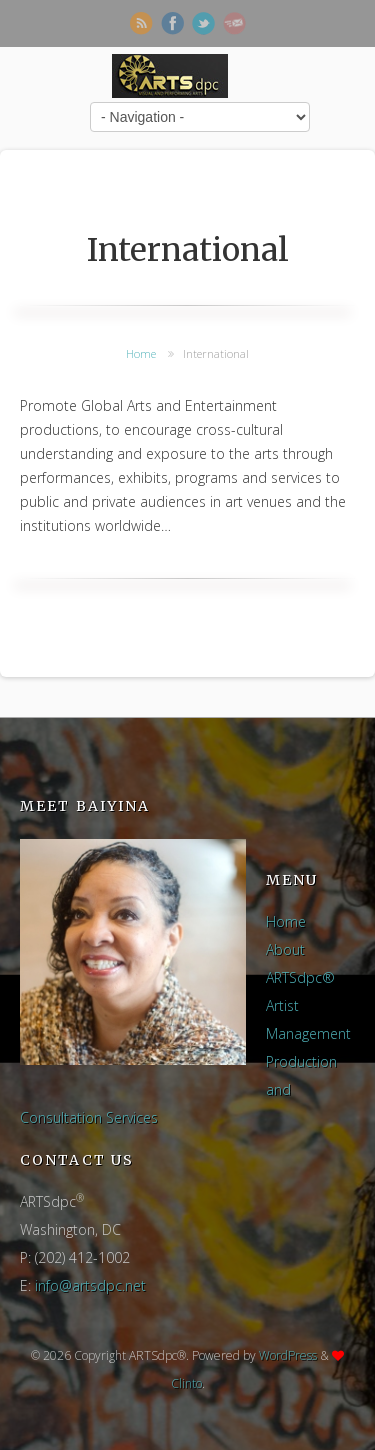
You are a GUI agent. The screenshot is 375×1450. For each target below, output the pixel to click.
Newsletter (234, 23)
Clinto (186, 1383)
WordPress (288, 1355)
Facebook (172, 23)
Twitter (203, 23)
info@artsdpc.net (90, 1285)
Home (141, 353)
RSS (141, 23)
